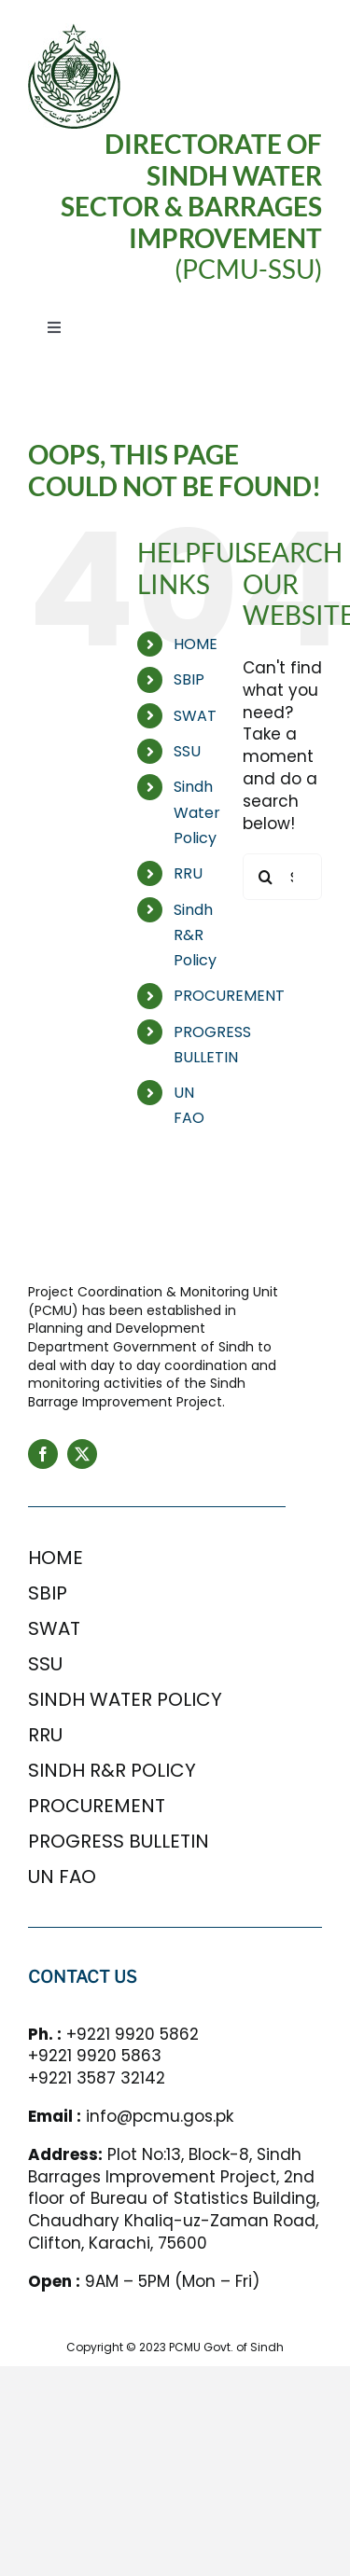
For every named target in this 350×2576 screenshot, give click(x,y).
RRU (188, 873)
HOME (195, 644)
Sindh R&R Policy (195, 935)
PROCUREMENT (229, 995)
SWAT (195, 716)
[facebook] (43, 1454)
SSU (187, 751)
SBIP (189, 679)
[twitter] (82, 1454)
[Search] (266, 876)
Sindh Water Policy (197, 812)
